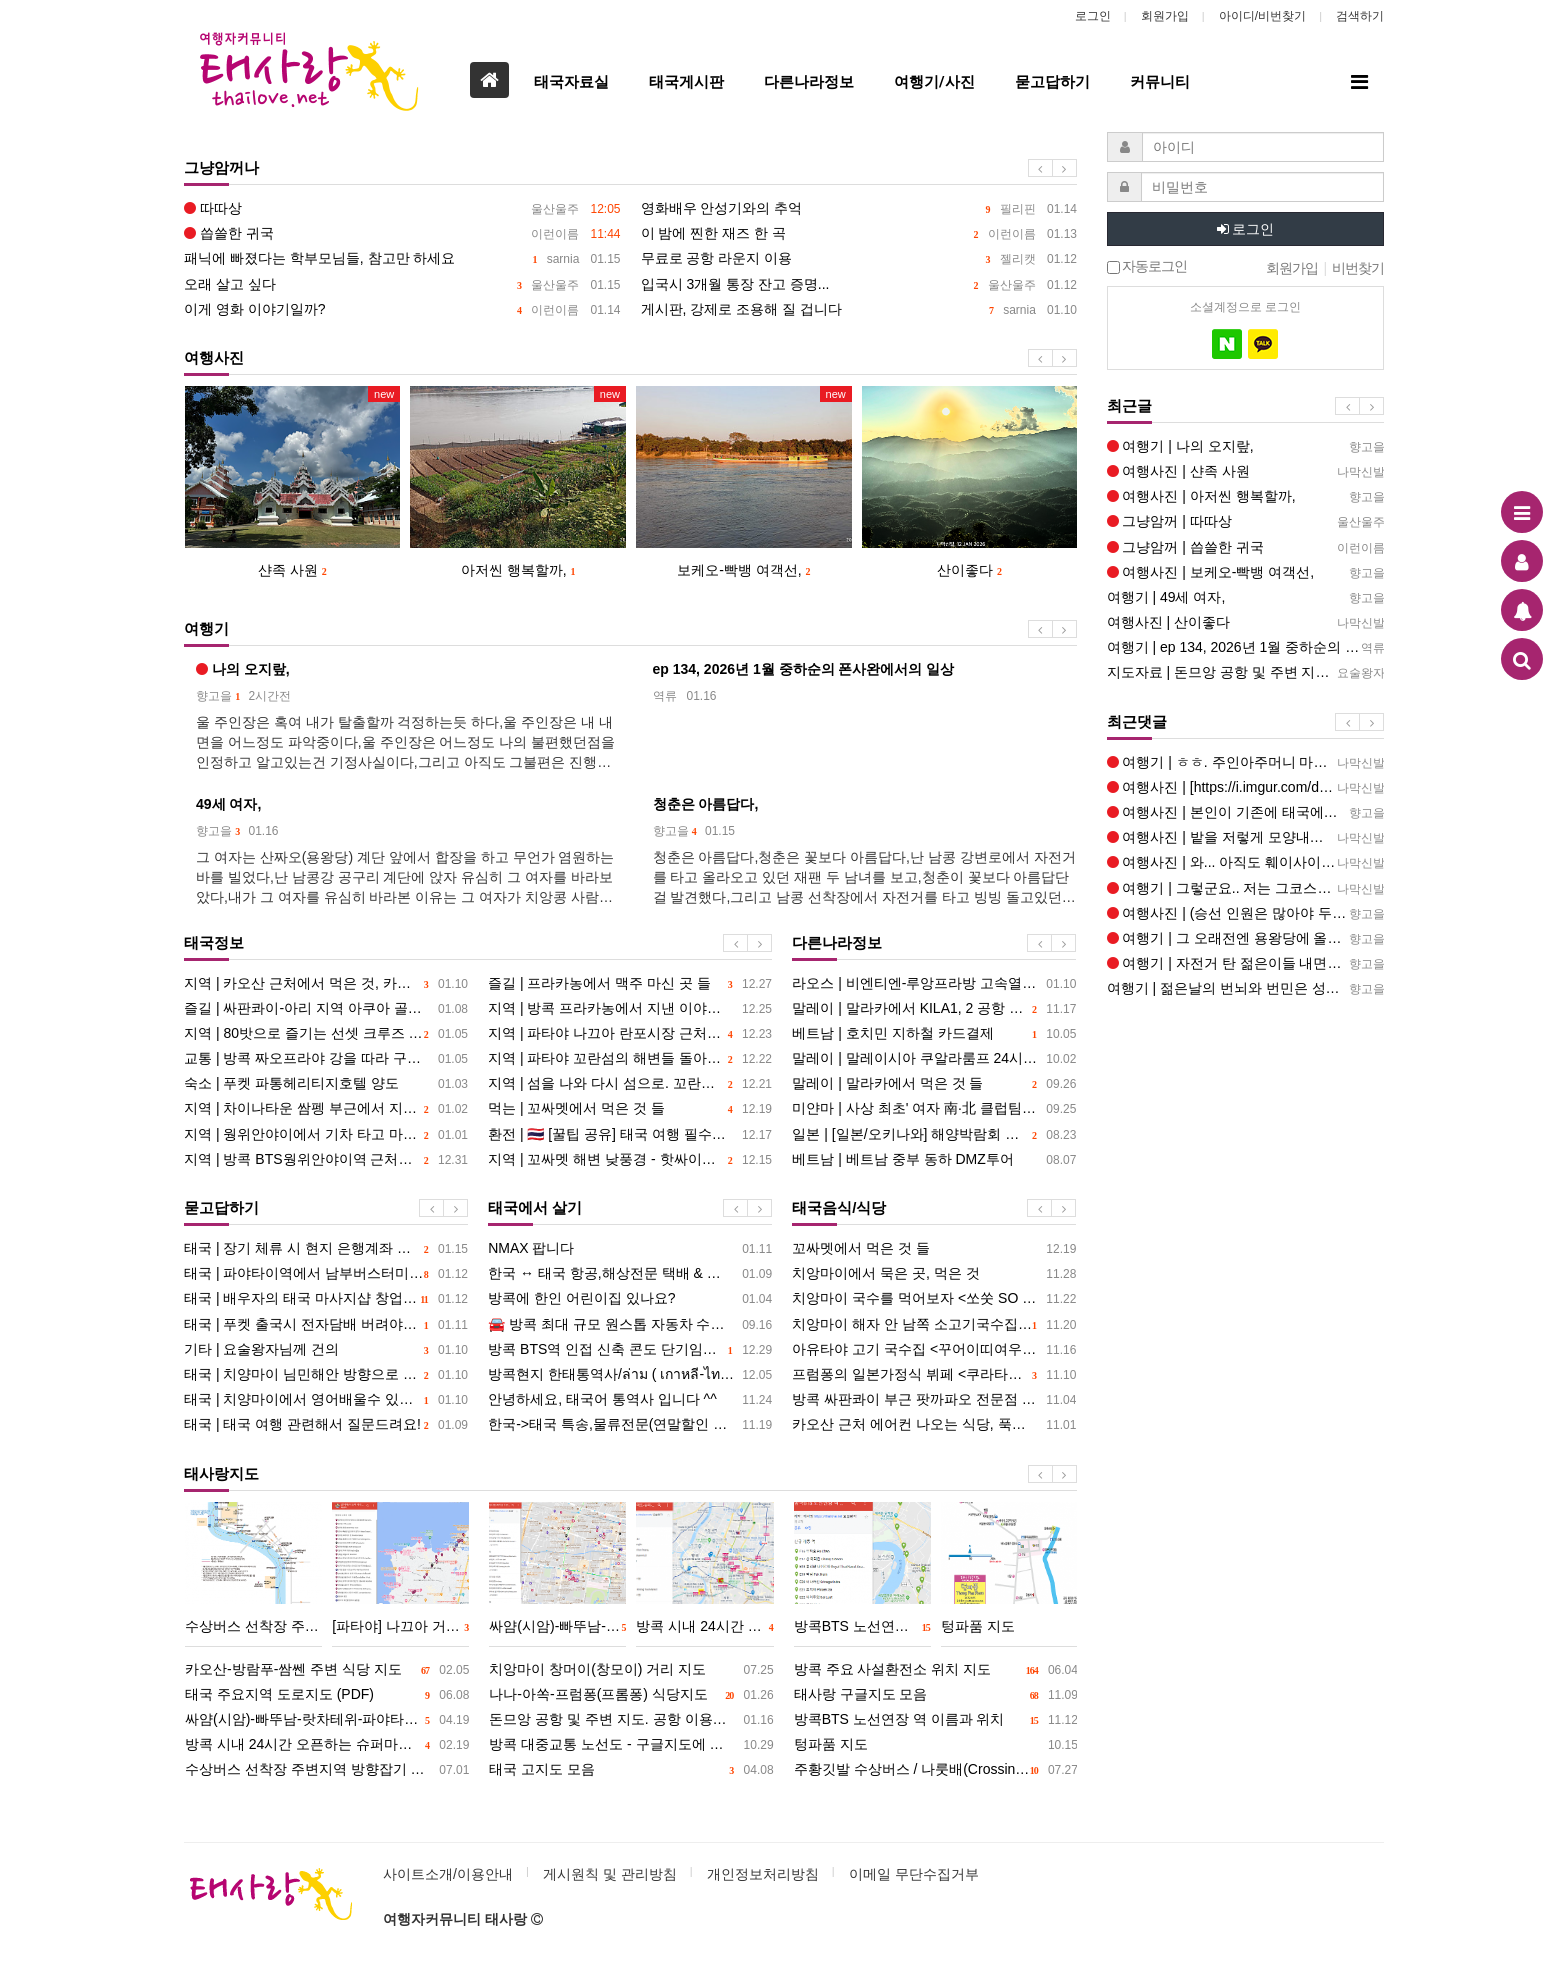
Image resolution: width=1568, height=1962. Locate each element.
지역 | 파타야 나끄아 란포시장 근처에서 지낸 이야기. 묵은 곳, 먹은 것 (630, 1033)
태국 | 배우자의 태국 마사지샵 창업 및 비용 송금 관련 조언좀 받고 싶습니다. (326, 1298)
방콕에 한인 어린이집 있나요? (630, 1298)
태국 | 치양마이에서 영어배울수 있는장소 (326, 1399)
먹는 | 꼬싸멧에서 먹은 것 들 (630, 1108)
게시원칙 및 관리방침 (610, 1874)
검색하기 (1360, 16)
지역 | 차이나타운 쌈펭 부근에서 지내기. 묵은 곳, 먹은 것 (326, 1108)
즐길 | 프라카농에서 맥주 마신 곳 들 (630, 983)
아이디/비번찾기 (1262, 16)
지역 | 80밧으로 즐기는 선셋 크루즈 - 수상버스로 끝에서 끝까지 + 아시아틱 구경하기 (326, 1033)
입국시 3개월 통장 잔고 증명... (859, 284)
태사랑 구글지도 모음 (936, 1694)
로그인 (1093, 16)
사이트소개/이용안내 (448, 1874)
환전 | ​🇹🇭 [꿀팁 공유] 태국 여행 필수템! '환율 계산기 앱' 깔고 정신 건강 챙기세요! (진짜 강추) (630, 1134)
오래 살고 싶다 (402, 284)
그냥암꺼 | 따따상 (1246, 521)
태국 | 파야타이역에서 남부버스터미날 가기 (326, 1273)
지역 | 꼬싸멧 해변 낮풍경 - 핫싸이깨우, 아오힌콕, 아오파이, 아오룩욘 (630, 1159)
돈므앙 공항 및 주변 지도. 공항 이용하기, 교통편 (631, 1719)
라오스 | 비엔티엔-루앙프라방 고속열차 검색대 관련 (934, 983)
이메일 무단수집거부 (914, 1874)
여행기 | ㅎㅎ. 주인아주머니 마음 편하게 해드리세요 (1246, 762)
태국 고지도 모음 (631, 1769)
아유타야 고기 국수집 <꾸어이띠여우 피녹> (934, 1349)
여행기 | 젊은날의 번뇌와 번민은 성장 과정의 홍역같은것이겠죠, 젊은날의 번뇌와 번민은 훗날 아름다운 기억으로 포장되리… (1246, 988)
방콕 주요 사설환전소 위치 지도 (936, 1669)
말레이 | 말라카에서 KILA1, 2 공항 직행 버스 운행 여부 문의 (934, 1008)
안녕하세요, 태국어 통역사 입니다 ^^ (630, 1399)
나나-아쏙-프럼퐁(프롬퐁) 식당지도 (631, 1694)
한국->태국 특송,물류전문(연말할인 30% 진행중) (630, 1424)
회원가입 (1165, 16)
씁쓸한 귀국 (402, 233)
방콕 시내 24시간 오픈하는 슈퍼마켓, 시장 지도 (327, 1744)
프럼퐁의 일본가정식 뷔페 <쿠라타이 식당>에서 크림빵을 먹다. (934, 1374)
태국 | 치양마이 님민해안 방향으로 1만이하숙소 (326, 1374)
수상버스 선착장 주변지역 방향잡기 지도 (327, 1769)
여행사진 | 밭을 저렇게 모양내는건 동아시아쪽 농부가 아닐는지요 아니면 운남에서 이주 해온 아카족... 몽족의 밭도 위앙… (1246, 837)
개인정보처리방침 (763, 1874)
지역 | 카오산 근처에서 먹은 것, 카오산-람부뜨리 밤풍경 (326, 983)
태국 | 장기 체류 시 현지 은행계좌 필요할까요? (326, 1248)
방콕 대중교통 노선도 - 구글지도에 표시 (631, 1744)
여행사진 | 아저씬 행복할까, (1246, 496)
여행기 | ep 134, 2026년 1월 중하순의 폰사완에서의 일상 (1246, 647)
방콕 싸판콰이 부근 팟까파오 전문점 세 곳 (934, 1399)
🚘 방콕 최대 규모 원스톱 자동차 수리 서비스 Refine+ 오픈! (630, 1324)
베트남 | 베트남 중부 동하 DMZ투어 (934, 1159)
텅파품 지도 (936, 1744)
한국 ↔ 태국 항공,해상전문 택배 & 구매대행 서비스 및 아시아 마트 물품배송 (630, 1273)
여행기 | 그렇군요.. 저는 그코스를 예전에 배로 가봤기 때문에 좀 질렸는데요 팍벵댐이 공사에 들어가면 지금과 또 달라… (1246, 888)
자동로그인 (1147, 267)
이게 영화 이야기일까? (402, 309)
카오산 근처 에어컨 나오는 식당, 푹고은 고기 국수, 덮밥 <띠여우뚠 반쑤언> (934, 1424)
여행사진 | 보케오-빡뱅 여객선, (1246, 572)
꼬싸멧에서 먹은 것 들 (934, 1248)
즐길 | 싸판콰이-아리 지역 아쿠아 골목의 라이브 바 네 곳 (326, 1008)
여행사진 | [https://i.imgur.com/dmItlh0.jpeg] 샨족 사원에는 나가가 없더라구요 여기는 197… (1246, 787)
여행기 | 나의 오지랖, (1246, 446)
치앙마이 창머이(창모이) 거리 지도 (631, 1669)
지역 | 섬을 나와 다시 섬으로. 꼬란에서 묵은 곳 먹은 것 (630, 1083)
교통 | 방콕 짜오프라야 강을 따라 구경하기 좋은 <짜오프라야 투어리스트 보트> (326, 1058)
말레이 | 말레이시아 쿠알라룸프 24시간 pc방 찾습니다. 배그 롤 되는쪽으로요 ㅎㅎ (934, 1058)
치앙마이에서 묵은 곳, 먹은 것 (934, 1273)
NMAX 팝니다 (630, 1248)
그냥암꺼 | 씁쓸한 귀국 (1246, 547)
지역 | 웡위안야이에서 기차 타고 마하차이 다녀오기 (326, 1134)
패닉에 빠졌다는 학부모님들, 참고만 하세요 (402, 258)
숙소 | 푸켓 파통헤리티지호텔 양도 (326, 1083)
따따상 (402, 208)
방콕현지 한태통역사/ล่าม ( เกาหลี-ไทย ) (630, 1374)
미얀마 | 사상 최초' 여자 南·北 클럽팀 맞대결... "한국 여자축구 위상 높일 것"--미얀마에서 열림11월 (934, 1108)
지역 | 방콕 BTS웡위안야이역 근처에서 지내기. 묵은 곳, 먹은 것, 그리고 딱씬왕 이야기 (326, 1159)
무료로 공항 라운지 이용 (859, 258)
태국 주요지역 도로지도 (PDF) (327, 1694)
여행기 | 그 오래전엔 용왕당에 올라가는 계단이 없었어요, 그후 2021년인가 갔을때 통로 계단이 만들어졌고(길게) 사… (1246, 938)
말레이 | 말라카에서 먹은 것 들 (934, 1083)
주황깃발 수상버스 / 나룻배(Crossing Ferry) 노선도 (936, 1769)
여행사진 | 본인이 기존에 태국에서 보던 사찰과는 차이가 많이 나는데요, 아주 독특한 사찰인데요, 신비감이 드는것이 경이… (1246, 812)
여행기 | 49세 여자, (1246, 597)
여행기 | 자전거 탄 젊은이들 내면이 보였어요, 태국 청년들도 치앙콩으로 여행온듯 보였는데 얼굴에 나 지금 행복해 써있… (1246, 963)
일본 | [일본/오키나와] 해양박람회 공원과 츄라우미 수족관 (934, 1134)
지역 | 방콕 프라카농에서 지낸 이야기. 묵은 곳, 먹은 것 (630, 1008)
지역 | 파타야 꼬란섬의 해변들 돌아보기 (630, 1058)
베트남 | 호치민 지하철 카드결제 (934, 1033)
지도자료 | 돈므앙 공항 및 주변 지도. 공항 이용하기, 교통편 (1246, 672)
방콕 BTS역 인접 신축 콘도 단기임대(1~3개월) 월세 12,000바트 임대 (630, 1349)
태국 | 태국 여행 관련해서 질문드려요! (326, 1424)
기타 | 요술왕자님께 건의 (326, 1349)
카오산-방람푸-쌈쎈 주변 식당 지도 (327, 1669)
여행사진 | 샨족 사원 (1246, 471)
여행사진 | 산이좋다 (1246, 622)
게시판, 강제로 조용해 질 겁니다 (859, 309)
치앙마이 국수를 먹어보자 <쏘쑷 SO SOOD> (934, 1298)
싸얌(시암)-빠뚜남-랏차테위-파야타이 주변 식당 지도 (327, 1719)
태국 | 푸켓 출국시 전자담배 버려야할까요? (326, 1324)
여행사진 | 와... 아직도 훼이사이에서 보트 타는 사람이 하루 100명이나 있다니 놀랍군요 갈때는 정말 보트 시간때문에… (1246, 862)
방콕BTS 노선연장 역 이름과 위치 (936, 1719)
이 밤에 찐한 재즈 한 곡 (859, 233)
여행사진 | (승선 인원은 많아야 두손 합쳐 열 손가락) (1246, 913)
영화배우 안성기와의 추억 (859, 208)
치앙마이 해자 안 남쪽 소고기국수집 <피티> (934, 1324)
